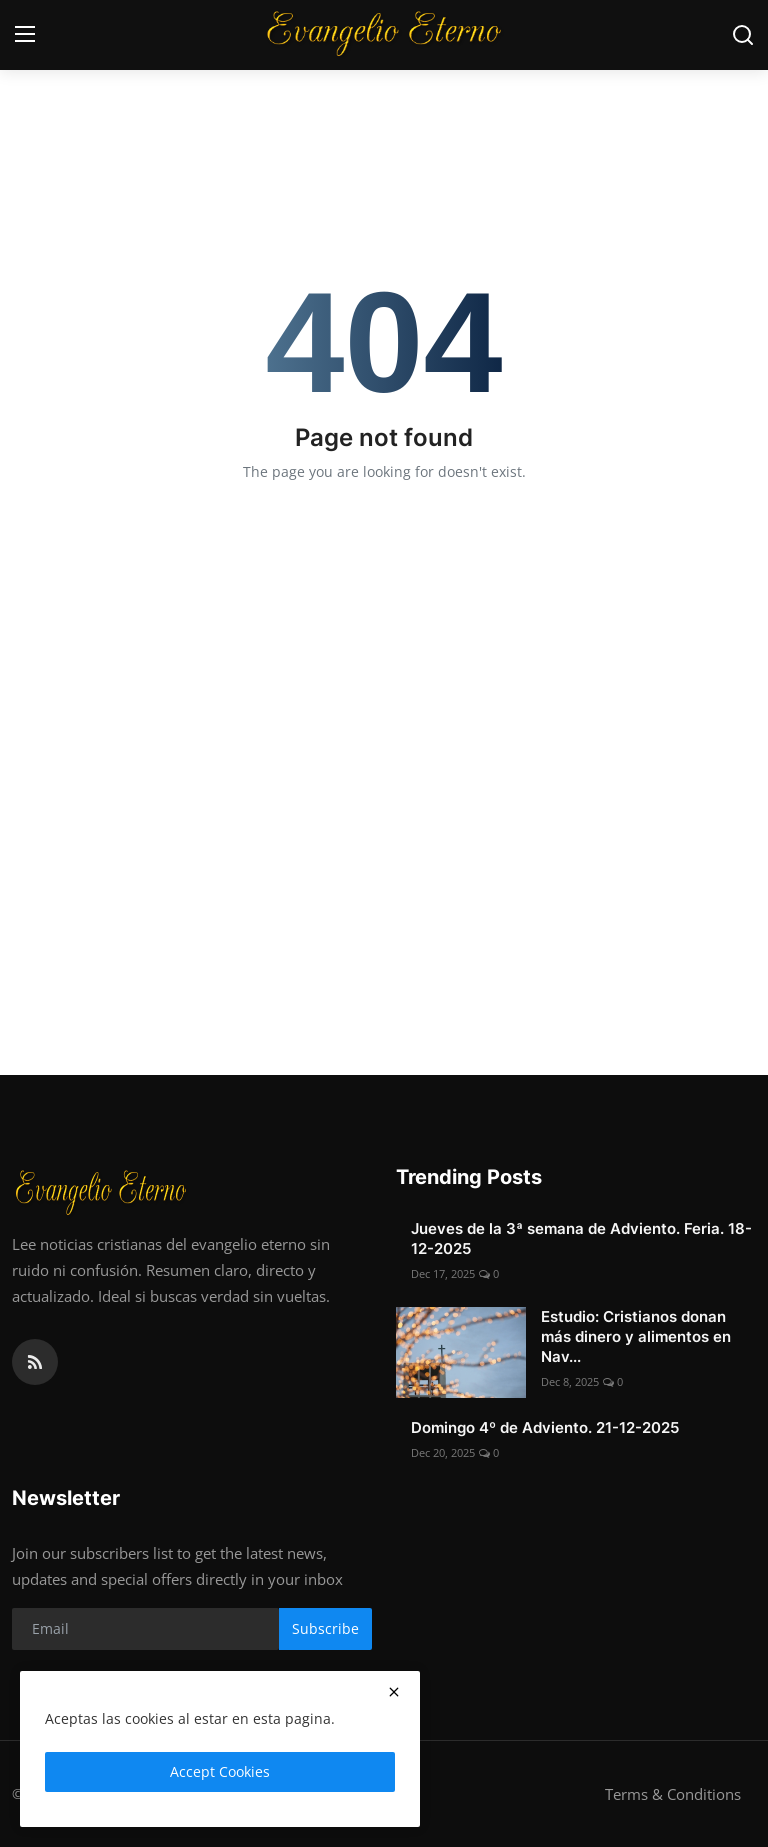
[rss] (35, 1362)
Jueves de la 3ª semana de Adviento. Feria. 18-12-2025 (581, 1238)
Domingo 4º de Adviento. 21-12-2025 (545, 1427)
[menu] (25, 35)
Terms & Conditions (673, 1794)
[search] (743, 35)
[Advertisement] (384, 835)
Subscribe (325, 1628)
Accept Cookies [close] (220, 1771)
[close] (394, 1692)
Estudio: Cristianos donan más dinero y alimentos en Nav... (636, 1336)
